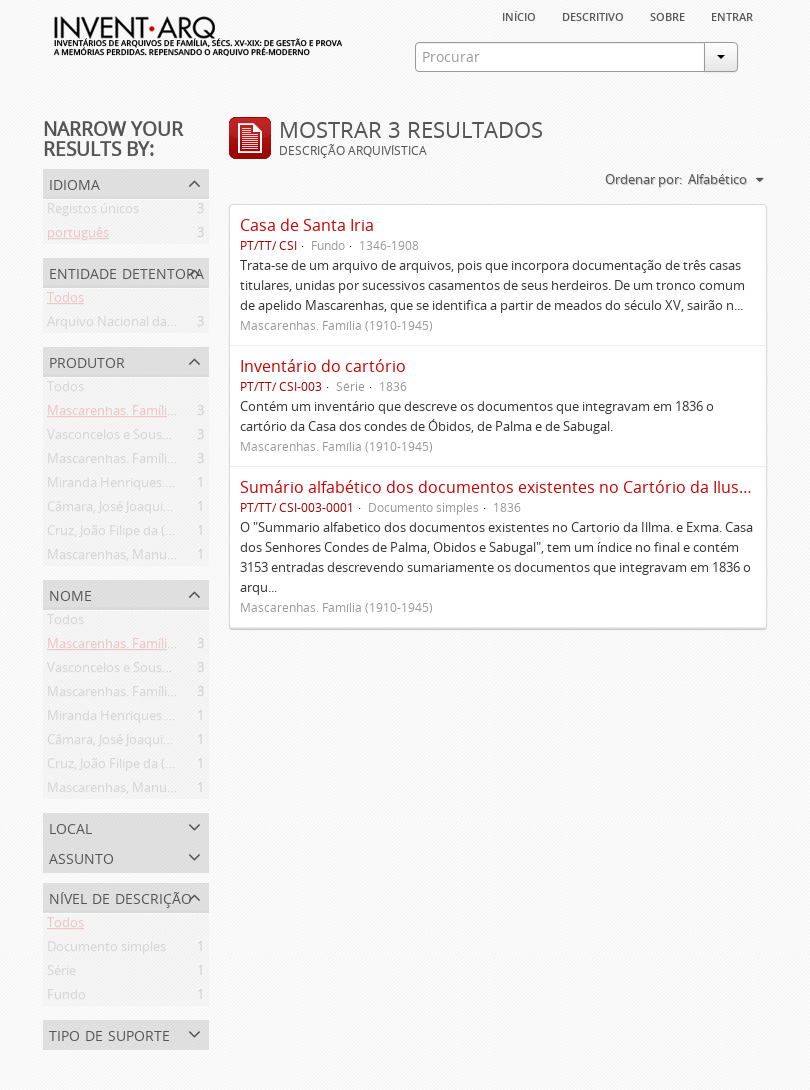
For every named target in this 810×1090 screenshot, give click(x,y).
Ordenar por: (643, 179)
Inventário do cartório (323, 366)
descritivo (593, 15)
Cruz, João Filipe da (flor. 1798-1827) (151, 534)
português (78, 236)
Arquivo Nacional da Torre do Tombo (157, 325)
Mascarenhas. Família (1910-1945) (146, 414)
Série (61, 974)
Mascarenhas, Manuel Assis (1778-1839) (163, 558)
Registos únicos (93, 212)
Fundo (66, 998)
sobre (667, 15)
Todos (65, 301)
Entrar (732, 15)
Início (519, 15)
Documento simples (106, 950)
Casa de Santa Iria (307, 225)
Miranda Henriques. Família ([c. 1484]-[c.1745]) (182, 486)
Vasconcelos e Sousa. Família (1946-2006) (167, 438)
